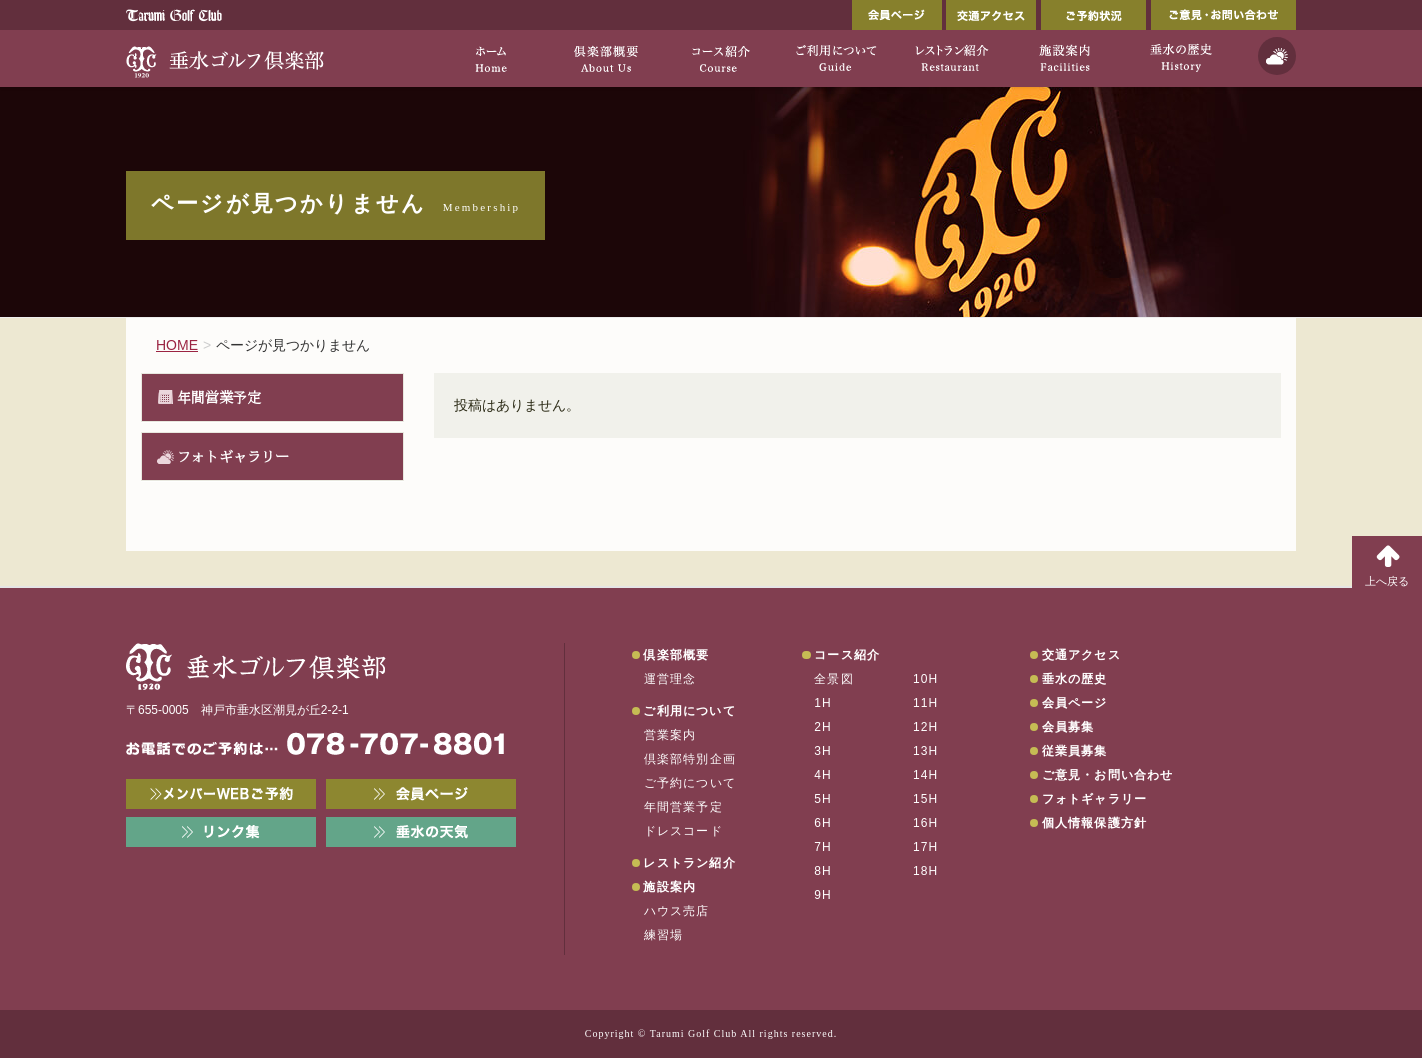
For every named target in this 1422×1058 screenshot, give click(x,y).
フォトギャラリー (233, 456)
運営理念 (670, 679)
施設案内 (669, 887)
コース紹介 (847, 655)
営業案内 (670, 735)
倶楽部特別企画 (690, 759)
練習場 (664, 935)
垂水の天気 (421, 832)
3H (823, 751)
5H (823, 799)
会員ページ (897, 15)
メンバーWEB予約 (221, 794)
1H (823, 703)
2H (823, 727)
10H (926, 679)
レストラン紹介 (689, 863)
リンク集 (221, 832)
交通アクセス (991, 15)
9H (823, 895)
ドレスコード (683, 831)
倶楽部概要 (676, 655)
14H (926, 775)
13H (926, 751)
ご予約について (690, 783)
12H (926, 727)
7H (823, 847)
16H (926, 823)
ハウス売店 (677, 911)
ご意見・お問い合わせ (1223, 15)
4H (823, 775)
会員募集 (1068, 727)
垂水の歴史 (1075, 679)
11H (926, 703)
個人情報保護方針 (1095, 823)
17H (926, 847)
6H (823, 823)
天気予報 (1277, 56)
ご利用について (689, 711)
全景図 (834, 679)
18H (926, 871)
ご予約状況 (1093, 15)
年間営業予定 (219, 397)
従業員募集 (1075, 751)
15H (926, 799)
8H (823, 871)
